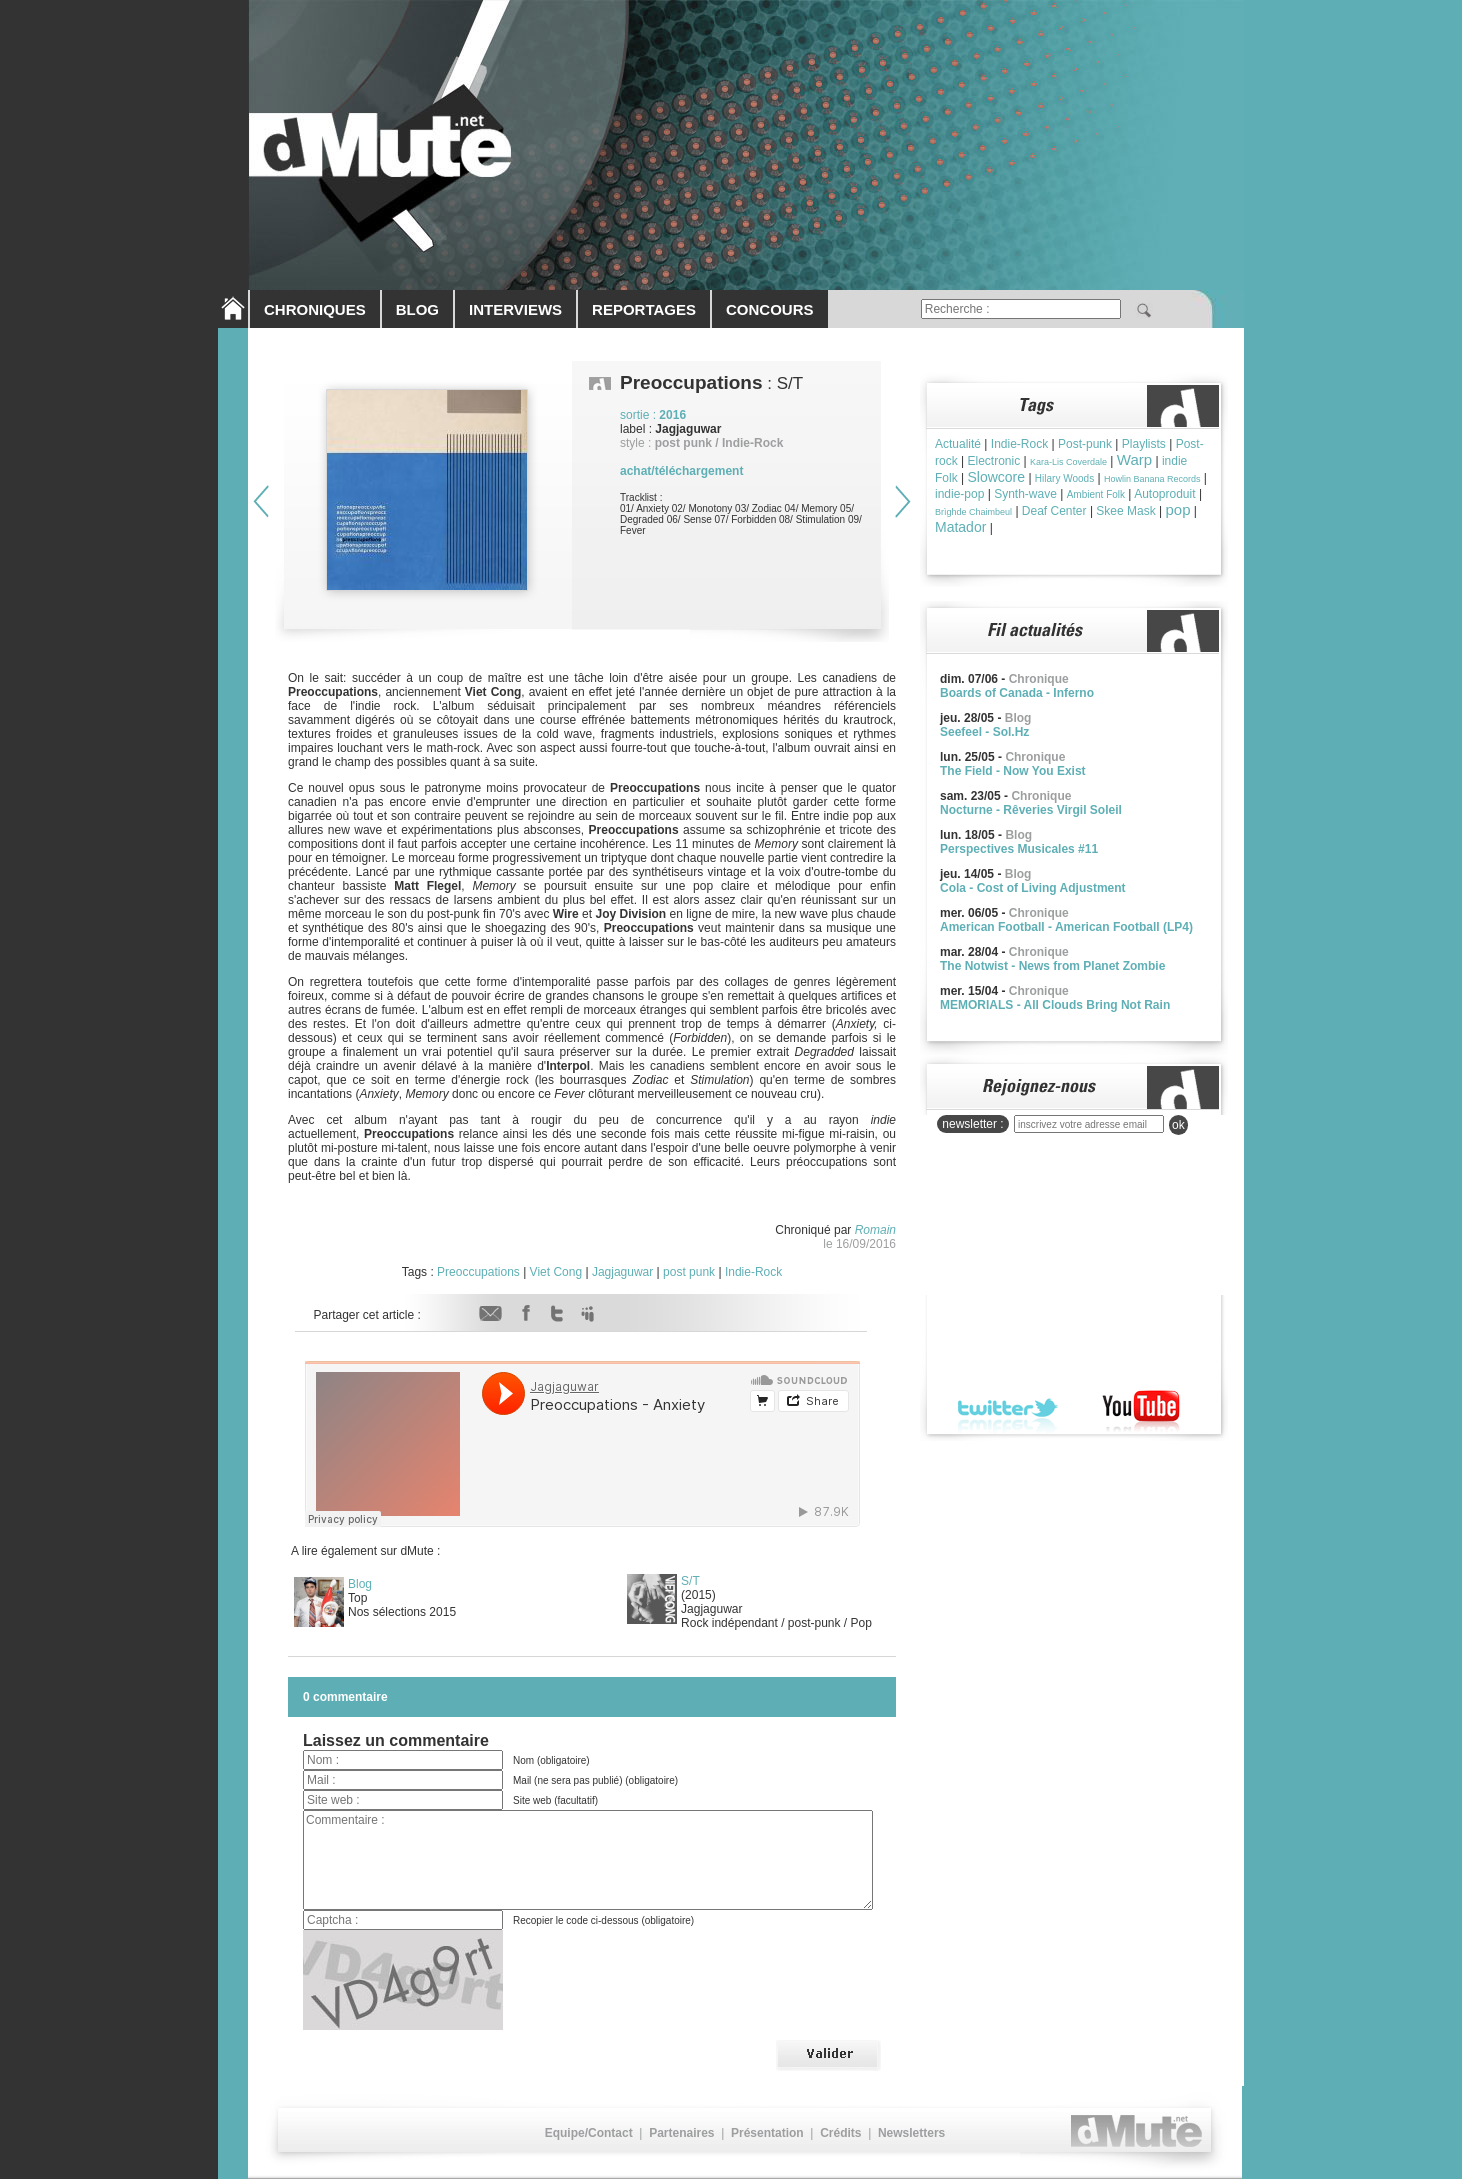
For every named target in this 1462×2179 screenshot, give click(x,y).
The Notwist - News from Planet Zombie (1052, 966)
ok (1178, 1125)
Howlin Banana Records (1152, 479)
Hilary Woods (1064, 478)
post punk (689, 1272)
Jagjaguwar (622, 1272)
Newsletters (911, 2133)
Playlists (1144, 444)
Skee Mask (1125, 511)
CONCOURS (770, 309)
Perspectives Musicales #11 (1019, 849)
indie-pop (959, 494)
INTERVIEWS (515, 309)
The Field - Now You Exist (1013, 771)
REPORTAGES (644, 309)
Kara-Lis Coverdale (1068, 462)
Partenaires (681, 2133)
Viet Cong (556, 1272)
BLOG (417, 309)
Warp (1134, 459)
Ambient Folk (1096, 494)
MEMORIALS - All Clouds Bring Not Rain (1055, 1005)
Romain (875, 1230)
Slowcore (996, 477)
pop (1178, 509)
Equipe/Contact (589, 2133)
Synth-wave (1025, 494)
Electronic (993, 461)
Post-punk (1085, 444)
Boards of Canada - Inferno (1017, 693)
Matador (960, 527)
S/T (690, 1581)
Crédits (840, 2133)
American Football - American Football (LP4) (1066, 927)
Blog (360, 1584)
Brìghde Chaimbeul (973, 512)
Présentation (767, 2133)
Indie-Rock (753, 1272)
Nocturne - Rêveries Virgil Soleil (1031, 810)
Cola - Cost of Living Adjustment (1033, 888)
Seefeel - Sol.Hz (984, 732)
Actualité (958, 444)
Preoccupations (478, 1272)
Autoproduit (1164, 494)
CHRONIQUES (315, 309)
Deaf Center (1054, 511)
